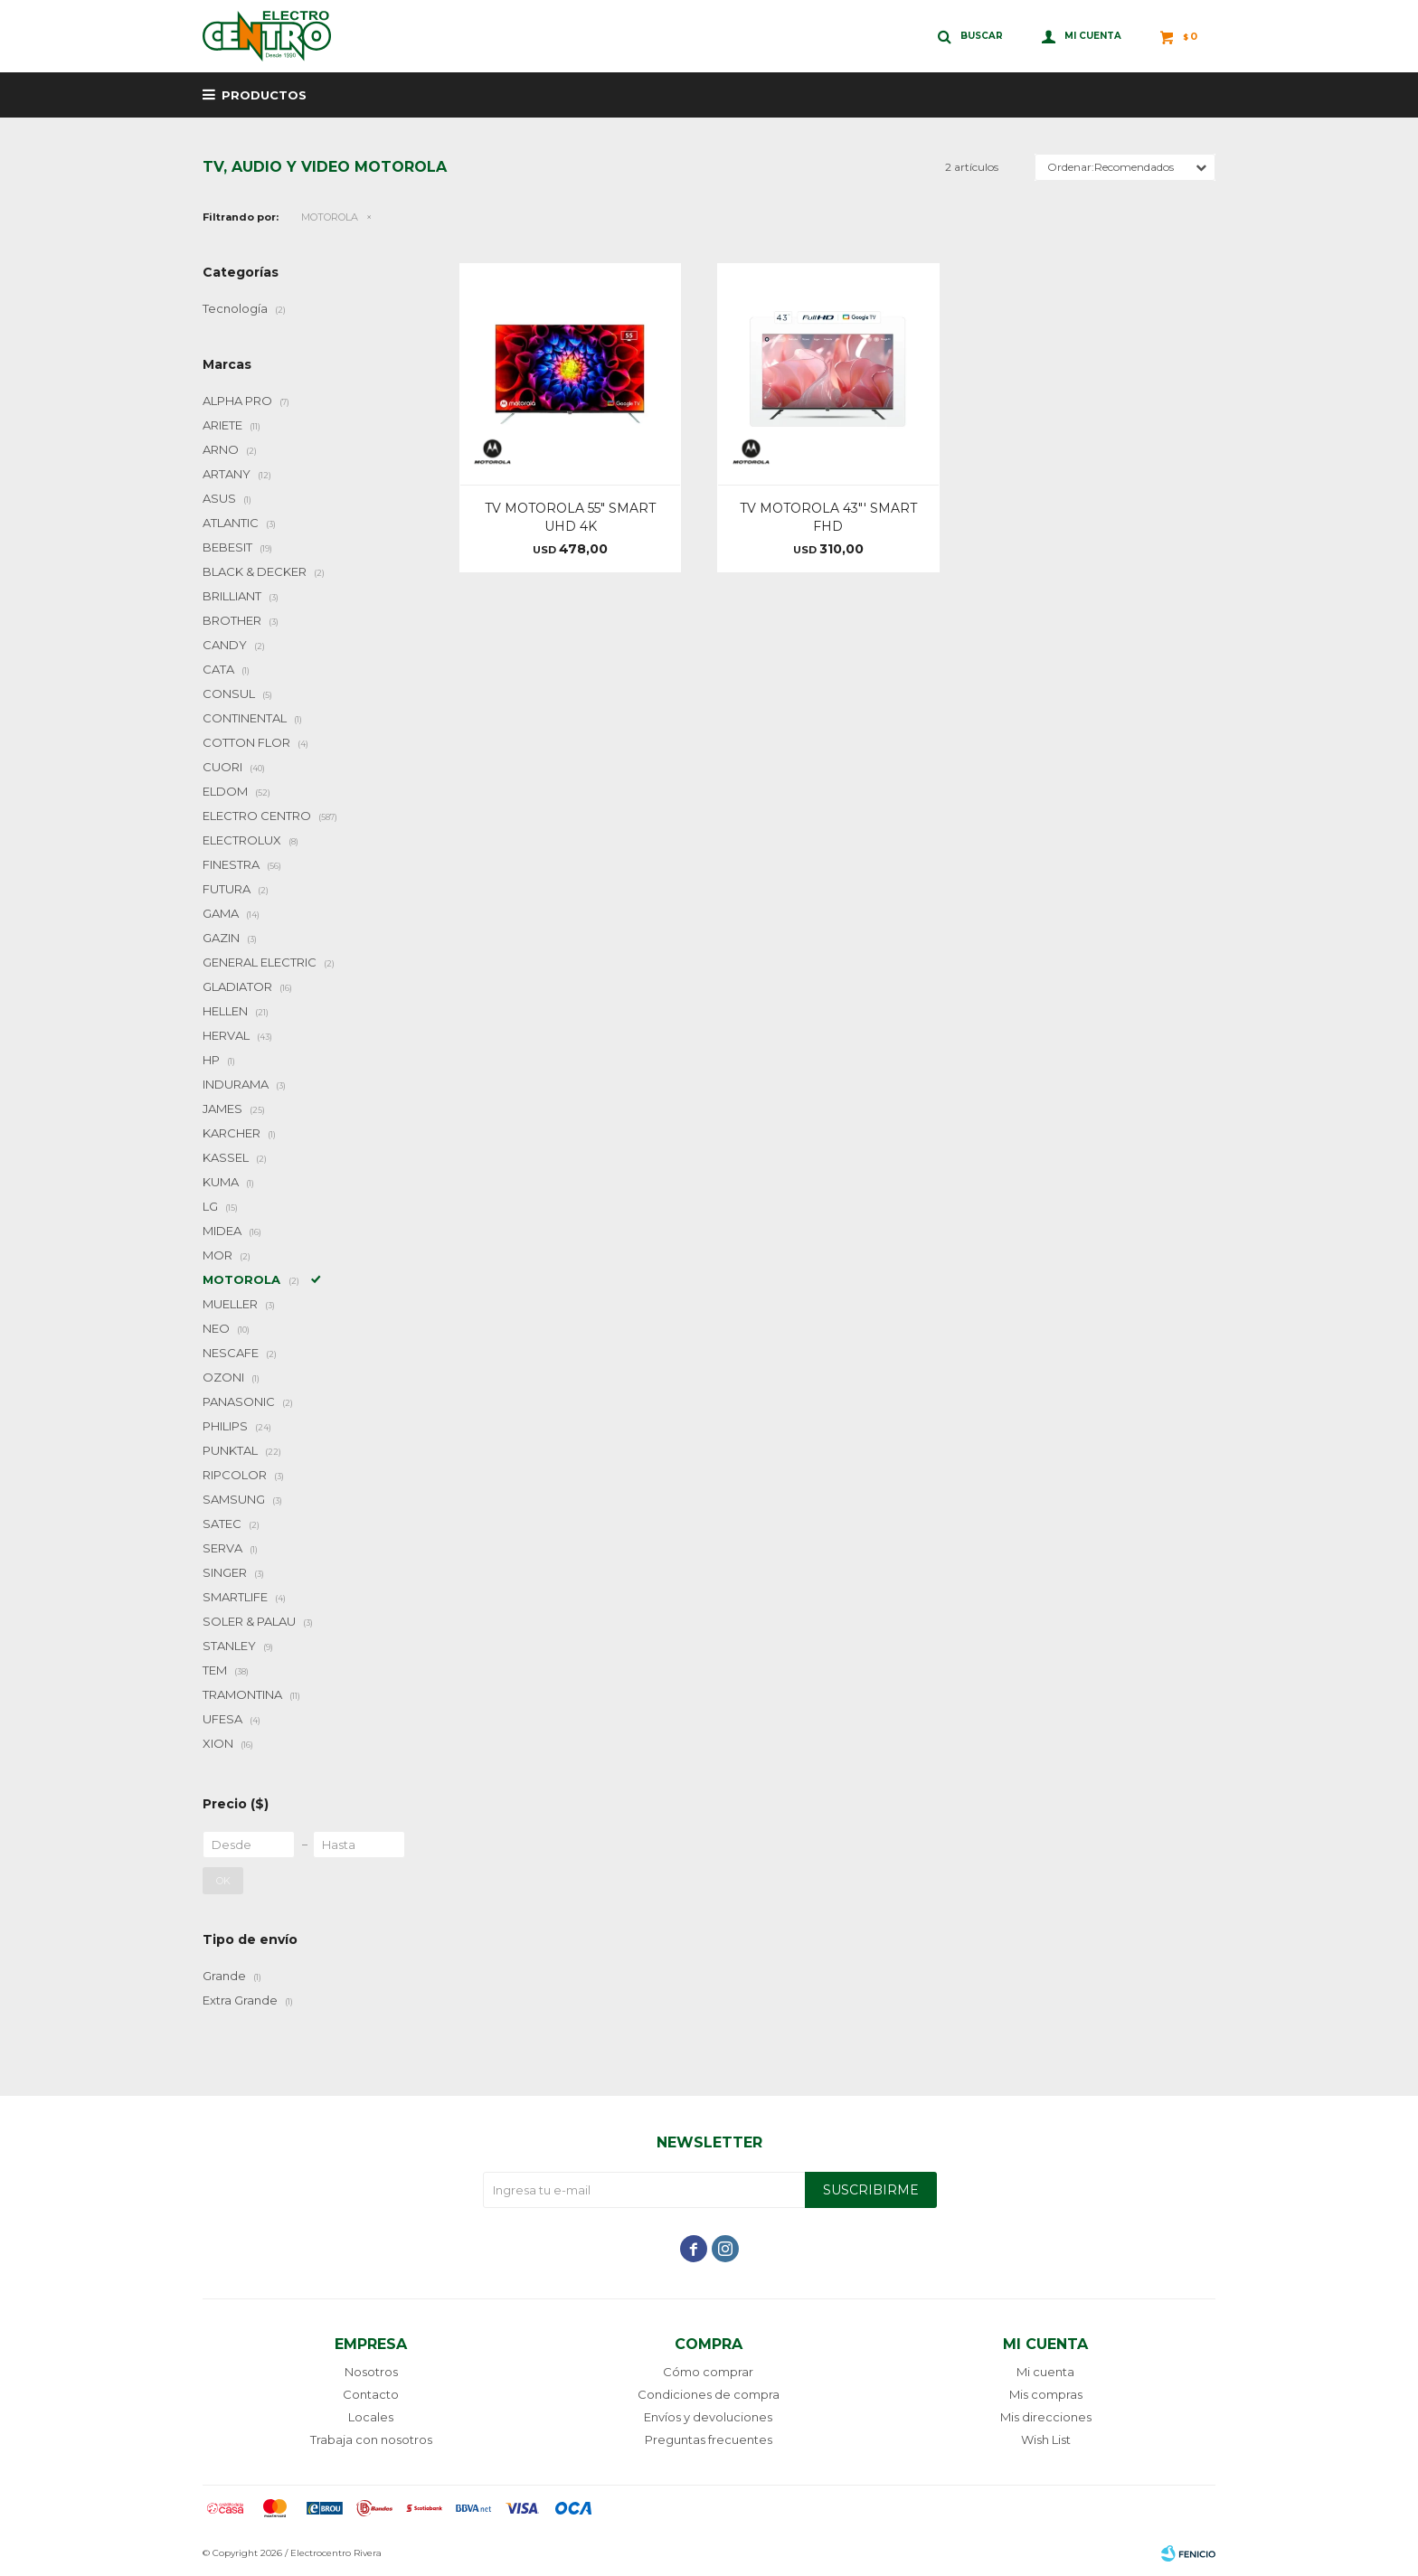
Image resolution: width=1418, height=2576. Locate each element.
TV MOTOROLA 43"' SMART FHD (828, 517)
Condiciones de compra (709, 2394)
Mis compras (1045, 2394)
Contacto (371, 2394)
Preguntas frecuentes (708, 2439)
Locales (370, 2417)
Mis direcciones (1046, 2417)
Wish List (1046, 2439)
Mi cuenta (1045, 2371)
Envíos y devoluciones (708, 2417)
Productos (264, 95)
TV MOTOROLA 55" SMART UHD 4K (570, 517)
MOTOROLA (329, 217)
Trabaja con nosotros (371, 2439)
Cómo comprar (708, 2371)
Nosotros (371, 2371)
